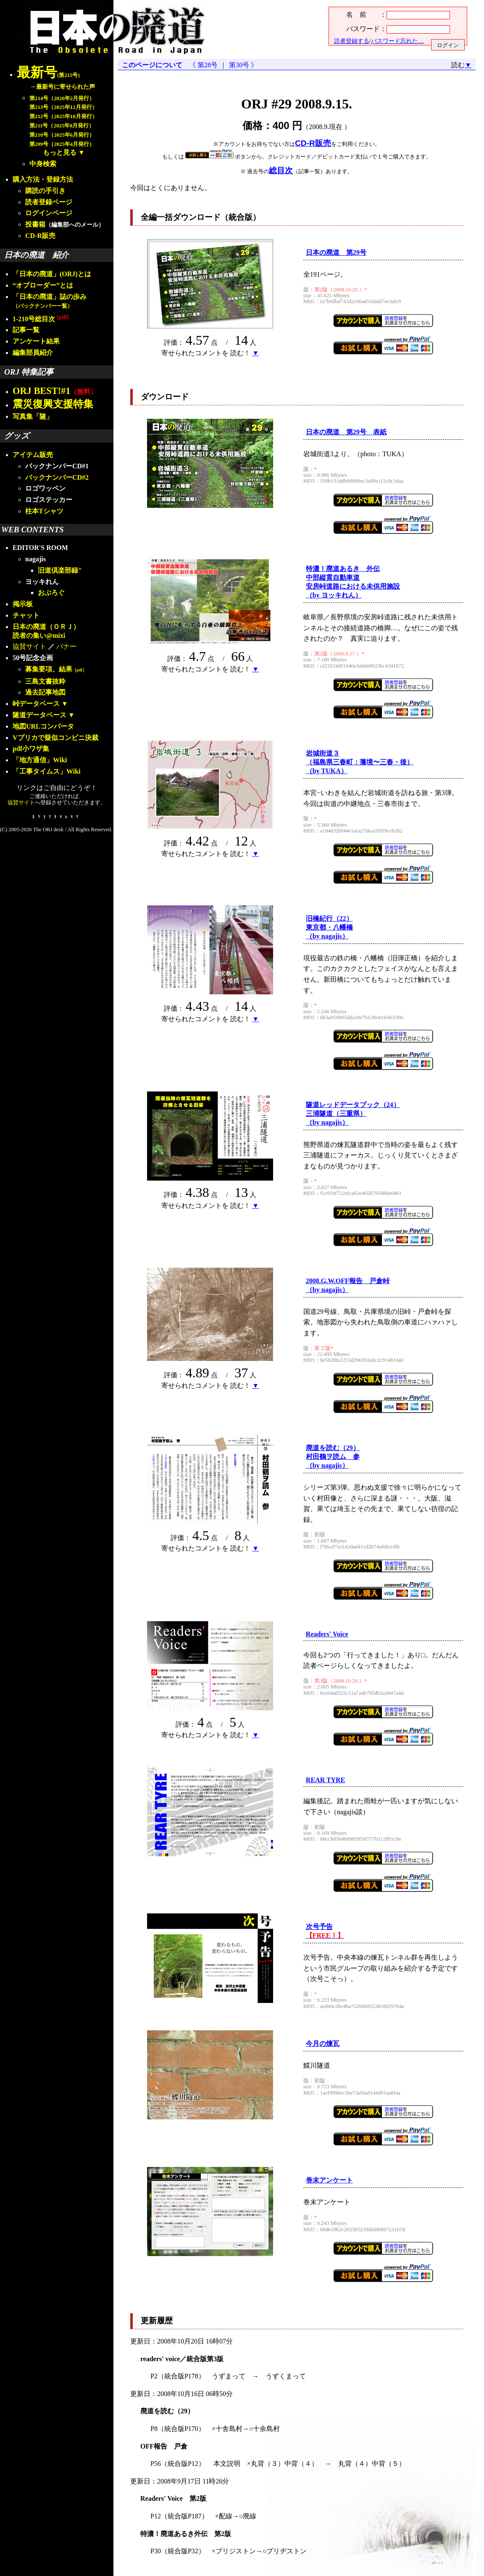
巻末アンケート (329, 2180)
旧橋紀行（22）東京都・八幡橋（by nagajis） (329, 927)
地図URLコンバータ (43, 726)
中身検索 (42, 163)
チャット (26, 615)
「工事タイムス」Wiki (47, 771)
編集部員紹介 (33, 352)
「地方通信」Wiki (40, 760)
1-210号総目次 (40, 318)
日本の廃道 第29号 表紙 (346, 432)
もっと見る (59, 152)
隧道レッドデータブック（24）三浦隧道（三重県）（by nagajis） (353, 1113)
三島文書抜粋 (45, 681)
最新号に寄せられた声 (65, 86)
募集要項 (38, 669)
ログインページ (48, 213)
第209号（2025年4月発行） (62, 144)
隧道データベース (39, 715)
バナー (66, 646)
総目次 (281, 170)
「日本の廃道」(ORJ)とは (52, 273)
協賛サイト (29, 646)
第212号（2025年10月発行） (63, 116)
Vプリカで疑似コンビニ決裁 (55, 737)
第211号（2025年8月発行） (61, 126)
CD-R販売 (40, 235)
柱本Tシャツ (44, 511)
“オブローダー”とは (43, 285)
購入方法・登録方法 (43, 179)
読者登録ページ (48, 202)
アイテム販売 (33, 454)
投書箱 (35, 224)
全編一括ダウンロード (181, 217)
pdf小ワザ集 (31, 748)
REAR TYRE (325, 1779)
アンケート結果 (36, 341)
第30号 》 (242, 65)
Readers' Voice (327, 1634)
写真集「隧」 (33, 416)
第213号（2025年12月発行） (63, 107)
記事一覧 (26, 329)
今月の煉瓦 (322, 2043)
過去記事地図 (45, 692)
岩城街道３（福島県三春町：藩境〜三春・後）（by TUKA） (359, 762)
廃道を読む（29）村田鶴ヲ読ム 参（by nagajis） (333, 1456)
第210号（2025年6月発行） (62, 135)
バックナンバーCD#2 (57, 477)
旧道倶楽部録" (60, 570)
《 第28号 (205, 65)
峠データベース (36, 703)
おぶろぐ (51, 592)
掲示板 (23, 604)
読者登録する (351, 40)
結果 (73, 669)
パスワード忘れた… (397, 40)
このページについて (152, 65)
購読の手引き (45, 190)
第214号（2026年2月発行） (62, 98)
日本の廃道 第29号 (336, 252)
